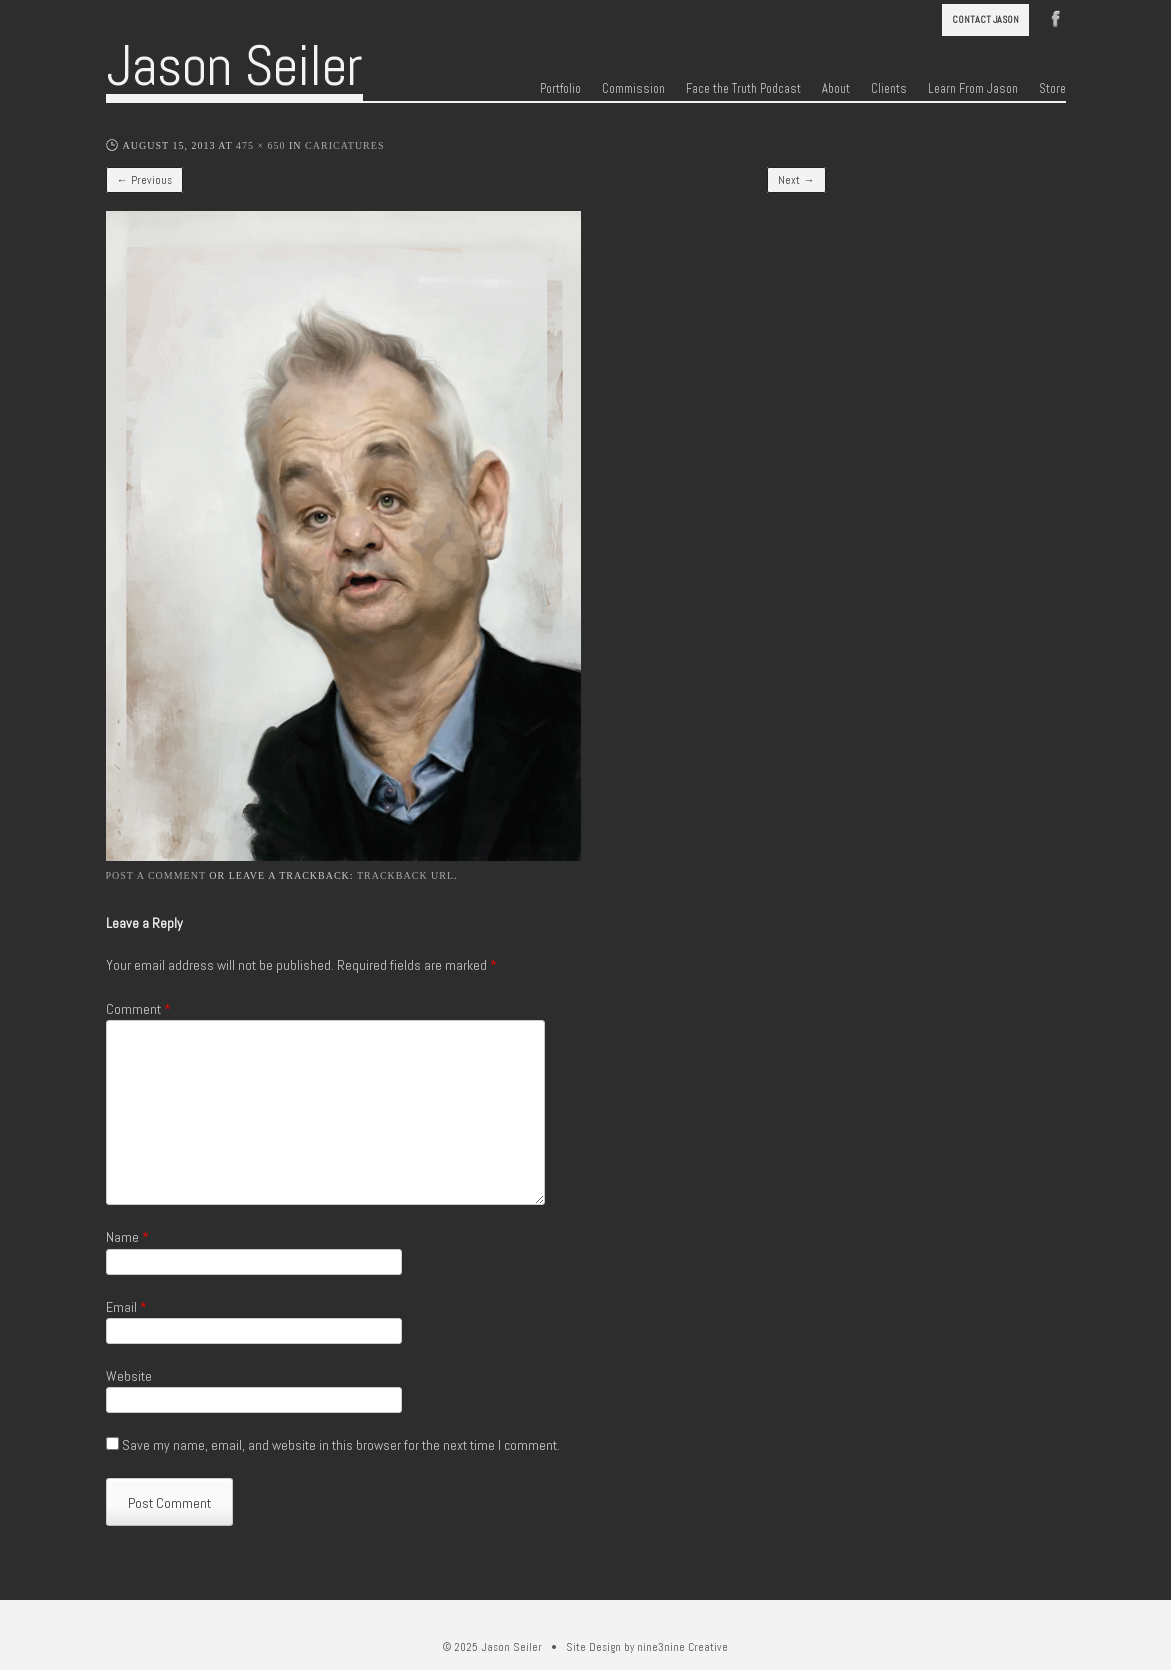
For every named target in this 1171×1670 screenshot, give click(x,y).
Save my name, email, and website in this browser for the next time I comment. (341, 1445)
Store (1052, 89)
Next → (796, 180)
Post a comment (156, 875)
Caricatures (344, 145)
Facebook (1056, 17)
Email (126, 1307)
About (836, 89)
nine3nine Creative (682, 1647)
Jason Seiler (234, 66)
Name (127, 1237)
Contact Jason (985, 19)
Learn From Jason (973, 89)
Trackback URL (405, 875)
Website (129, 1376)
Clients (889, 89)
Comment (138, 1009)
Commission (633, 89)
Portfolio (560, 89)
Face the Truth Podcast (743, 89)
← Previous (144, 180)
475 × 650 (261, 145)
